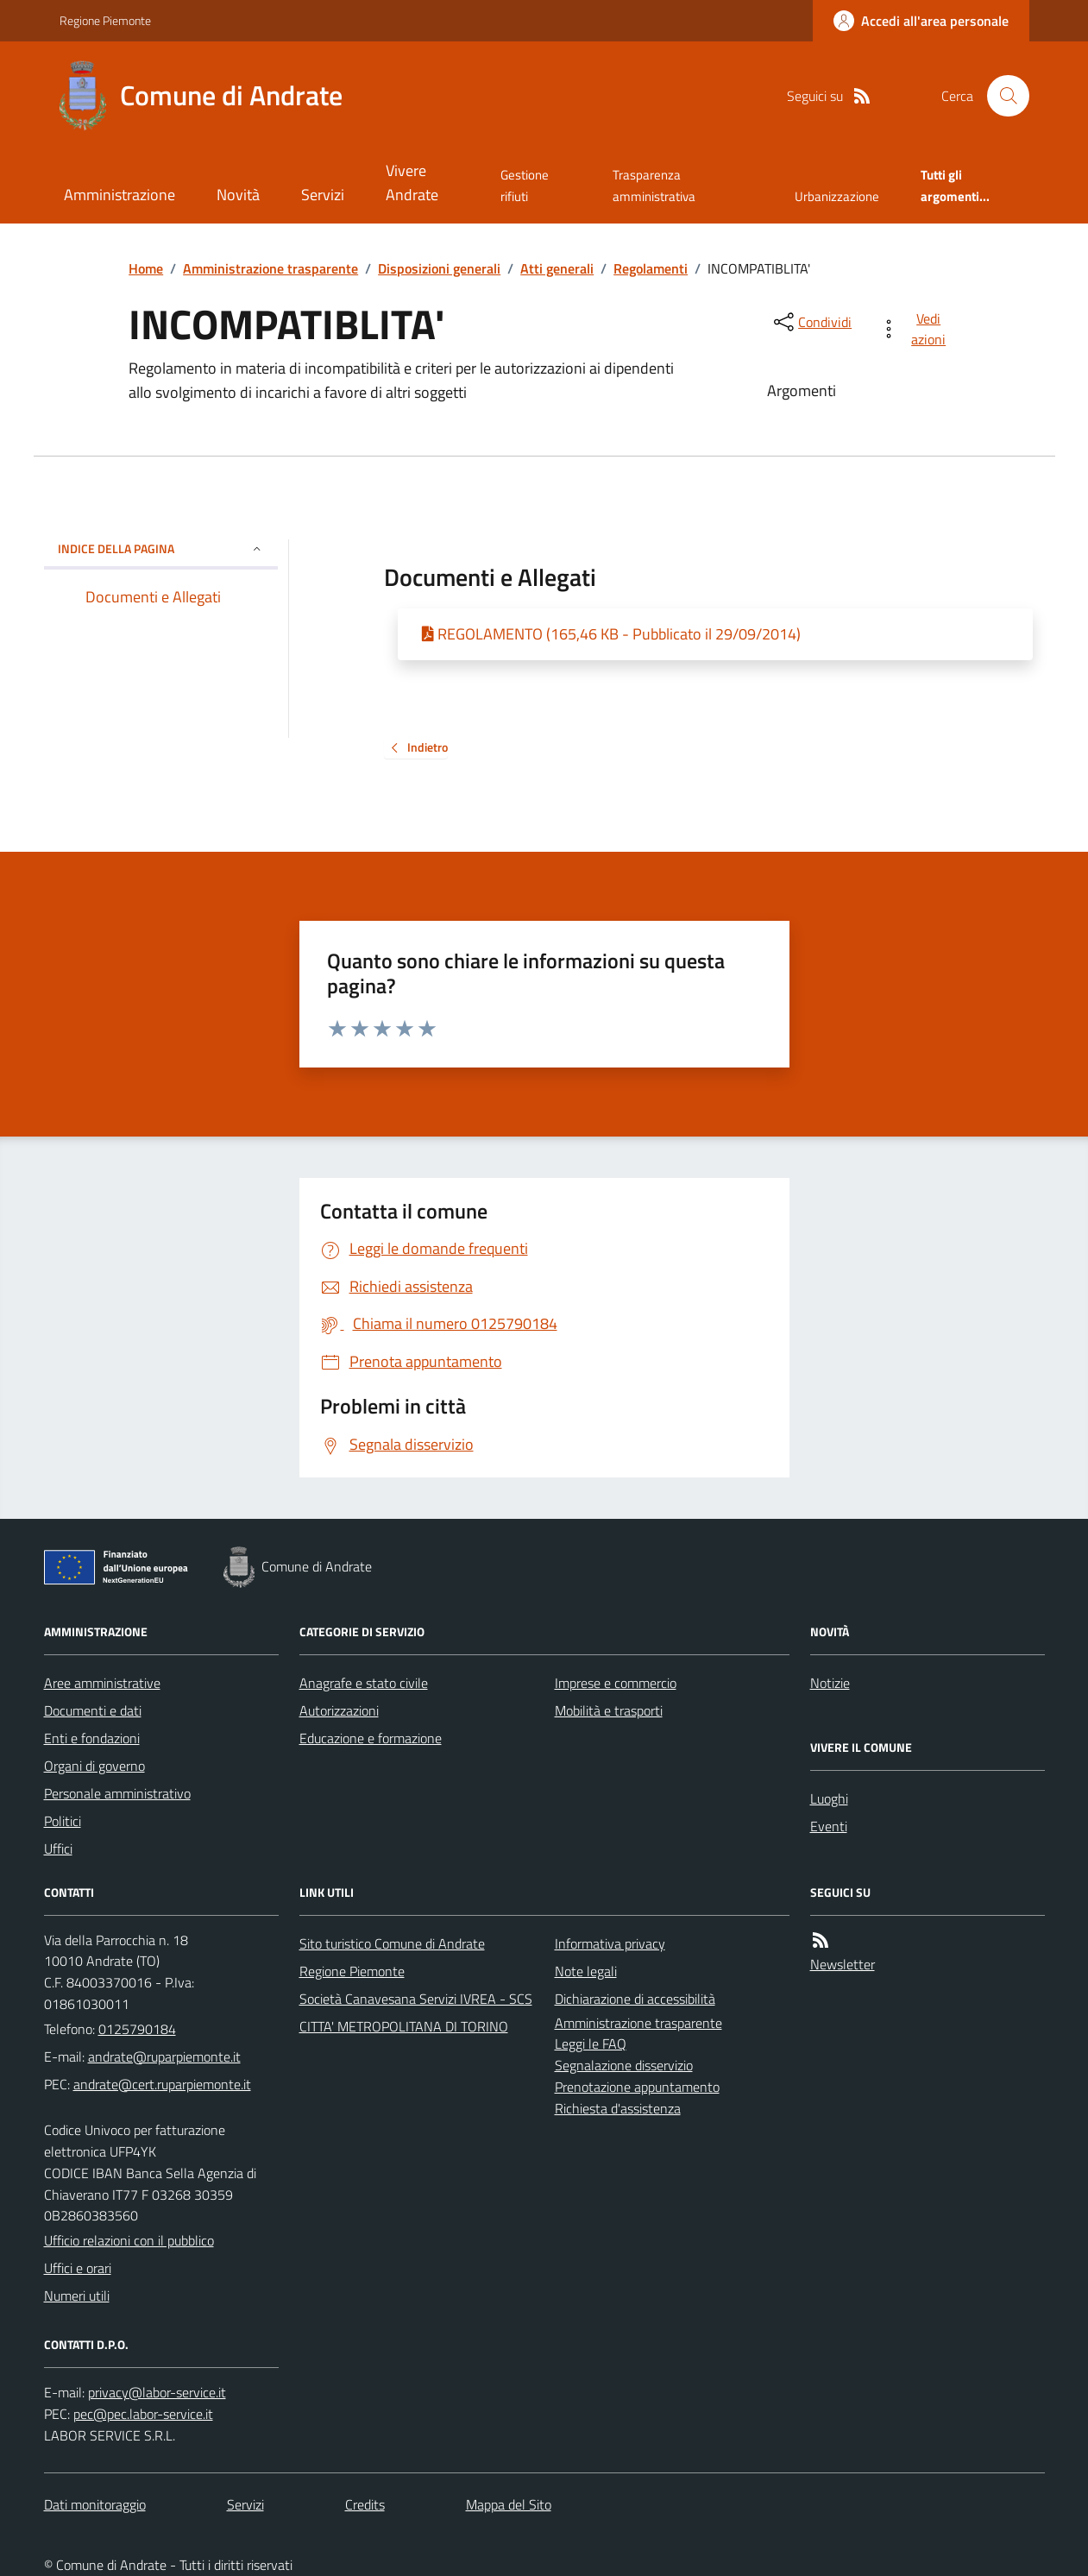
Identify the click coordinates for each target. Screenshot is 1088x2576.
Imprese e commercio (615, 1682)
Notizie (830, 1682)
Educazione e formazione (370, 1738)
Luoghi (829, 1798)
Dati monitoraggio (95, 2504)
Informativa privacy (610, 1943)
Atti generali (557, 268)
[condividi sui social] (811, 322)
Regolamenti (650, 268)
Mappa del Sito (508, 2504)
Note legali (586, 1971)
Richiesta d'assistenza (618, 2108)
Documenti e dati (93, 1710)
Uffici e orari (77, 2268)
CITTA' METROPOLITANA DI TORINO (403, 2026)
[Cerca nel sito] (1000, 96)
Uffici (58, 1848)
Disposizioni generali (439, 268)
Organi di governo (94, 1765)
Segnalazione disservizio (624, 2065)
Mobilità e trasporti (609, 1710)
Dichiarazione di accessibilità (635, 1998)
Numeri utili (77, 2295)
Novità (238, 194)
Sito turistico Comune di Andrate (392, 1943)
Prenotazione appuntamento (637, 2086)
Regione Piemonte (105, 20)
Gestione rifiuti (524, 185)
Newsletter (842, 1964)
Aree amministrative (102, 1682)
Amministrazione (119, 194)
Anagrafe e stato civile (363, 1682)
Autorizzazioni (339, 1710)
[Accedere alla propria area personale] (921, 20)
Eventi (828, 1826)
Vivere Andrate (412, 182)
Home (146, 268)
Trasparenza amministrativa (654, 185)
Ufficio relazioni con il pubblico (129, 2240)
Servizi (322, 194)
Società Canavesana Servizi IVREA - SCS (415, 1998)
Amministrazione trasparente (270, 268)
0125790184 (137, 2029)
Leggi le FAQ (590, 2043)
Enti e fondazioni (92, 1738)
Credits (365, 2504)
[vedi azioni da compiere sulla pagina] (916, 329)
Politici (62, 1821)
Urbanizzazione (837, 196)
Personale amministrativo (117, 1793)
